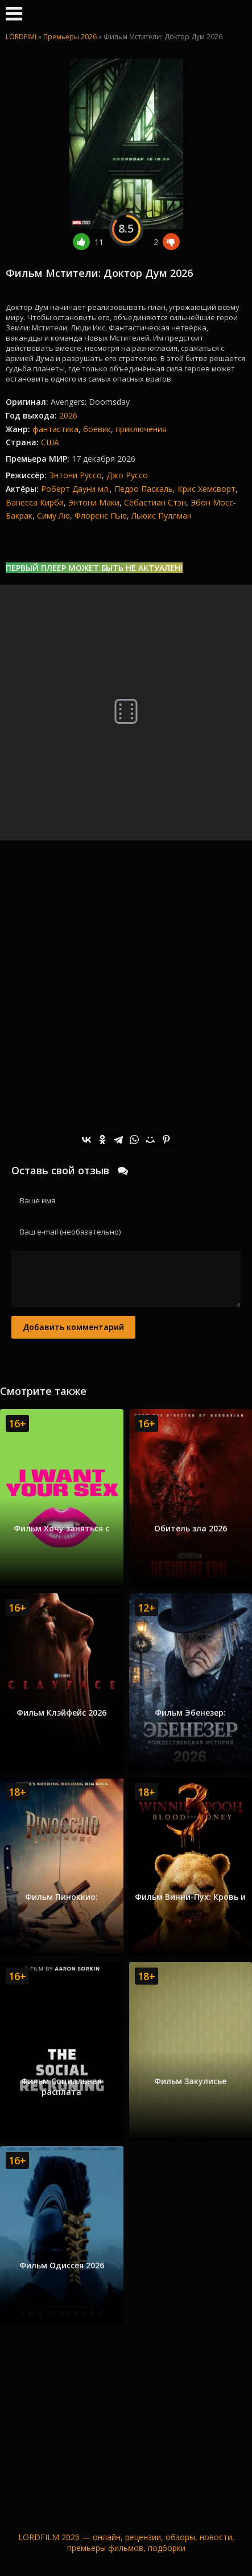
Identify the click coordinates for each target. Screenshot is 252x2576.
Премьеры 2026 (70, 37)
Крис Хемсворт (206, 488)
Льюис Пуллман (161, 515)
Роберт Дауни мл (74, 488)
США (50, 442)
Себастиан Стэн (155, 502)
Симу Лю (53, 515)
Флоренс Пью (101, 515)
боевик (97, 429)
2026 (68, 415)
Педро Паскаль (143, 488)
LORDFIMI (21, 37)
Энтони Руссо (75, 475)
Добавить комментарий (73, 1327)
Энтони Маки (93, 502)
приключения (141, 429)
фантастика (55, 429)
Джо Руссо (127, 475)
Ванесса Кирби (35, 502)
